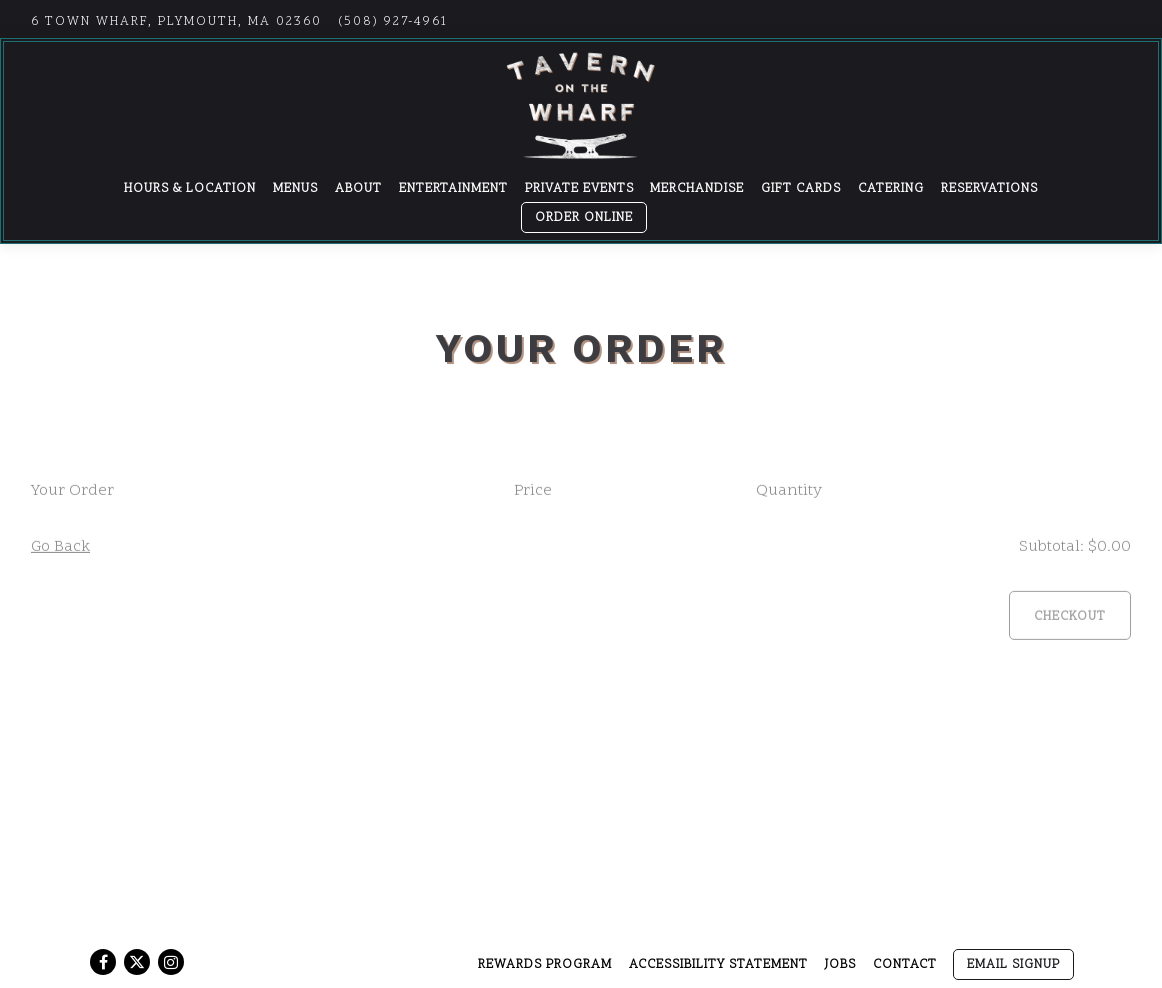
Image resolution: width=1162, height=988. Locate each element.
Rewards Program (545, 965)
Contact (905, 965)
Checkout (1070, 619)
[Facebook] (103, 962)
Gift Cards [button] (801, 189)
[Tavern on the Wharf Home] (581, 105)
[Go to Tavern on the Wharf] (176, 22)
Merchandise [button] (697, 189)
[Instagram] (171, 962)
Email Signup (1013, 965)
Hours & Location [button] (190, 189)
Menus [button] (295, 189)
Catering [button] (891, 189)
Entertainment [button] (453, 189)
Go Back (60, 549)
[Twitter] (137, 962)
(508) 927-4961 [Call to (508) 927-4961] (393, 22)
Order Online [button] (584, 218)
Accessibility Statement (718, 965)
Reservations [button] (989, 189)
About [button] (358, 189)
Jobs (840, 965)
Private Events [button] (579, 189)
